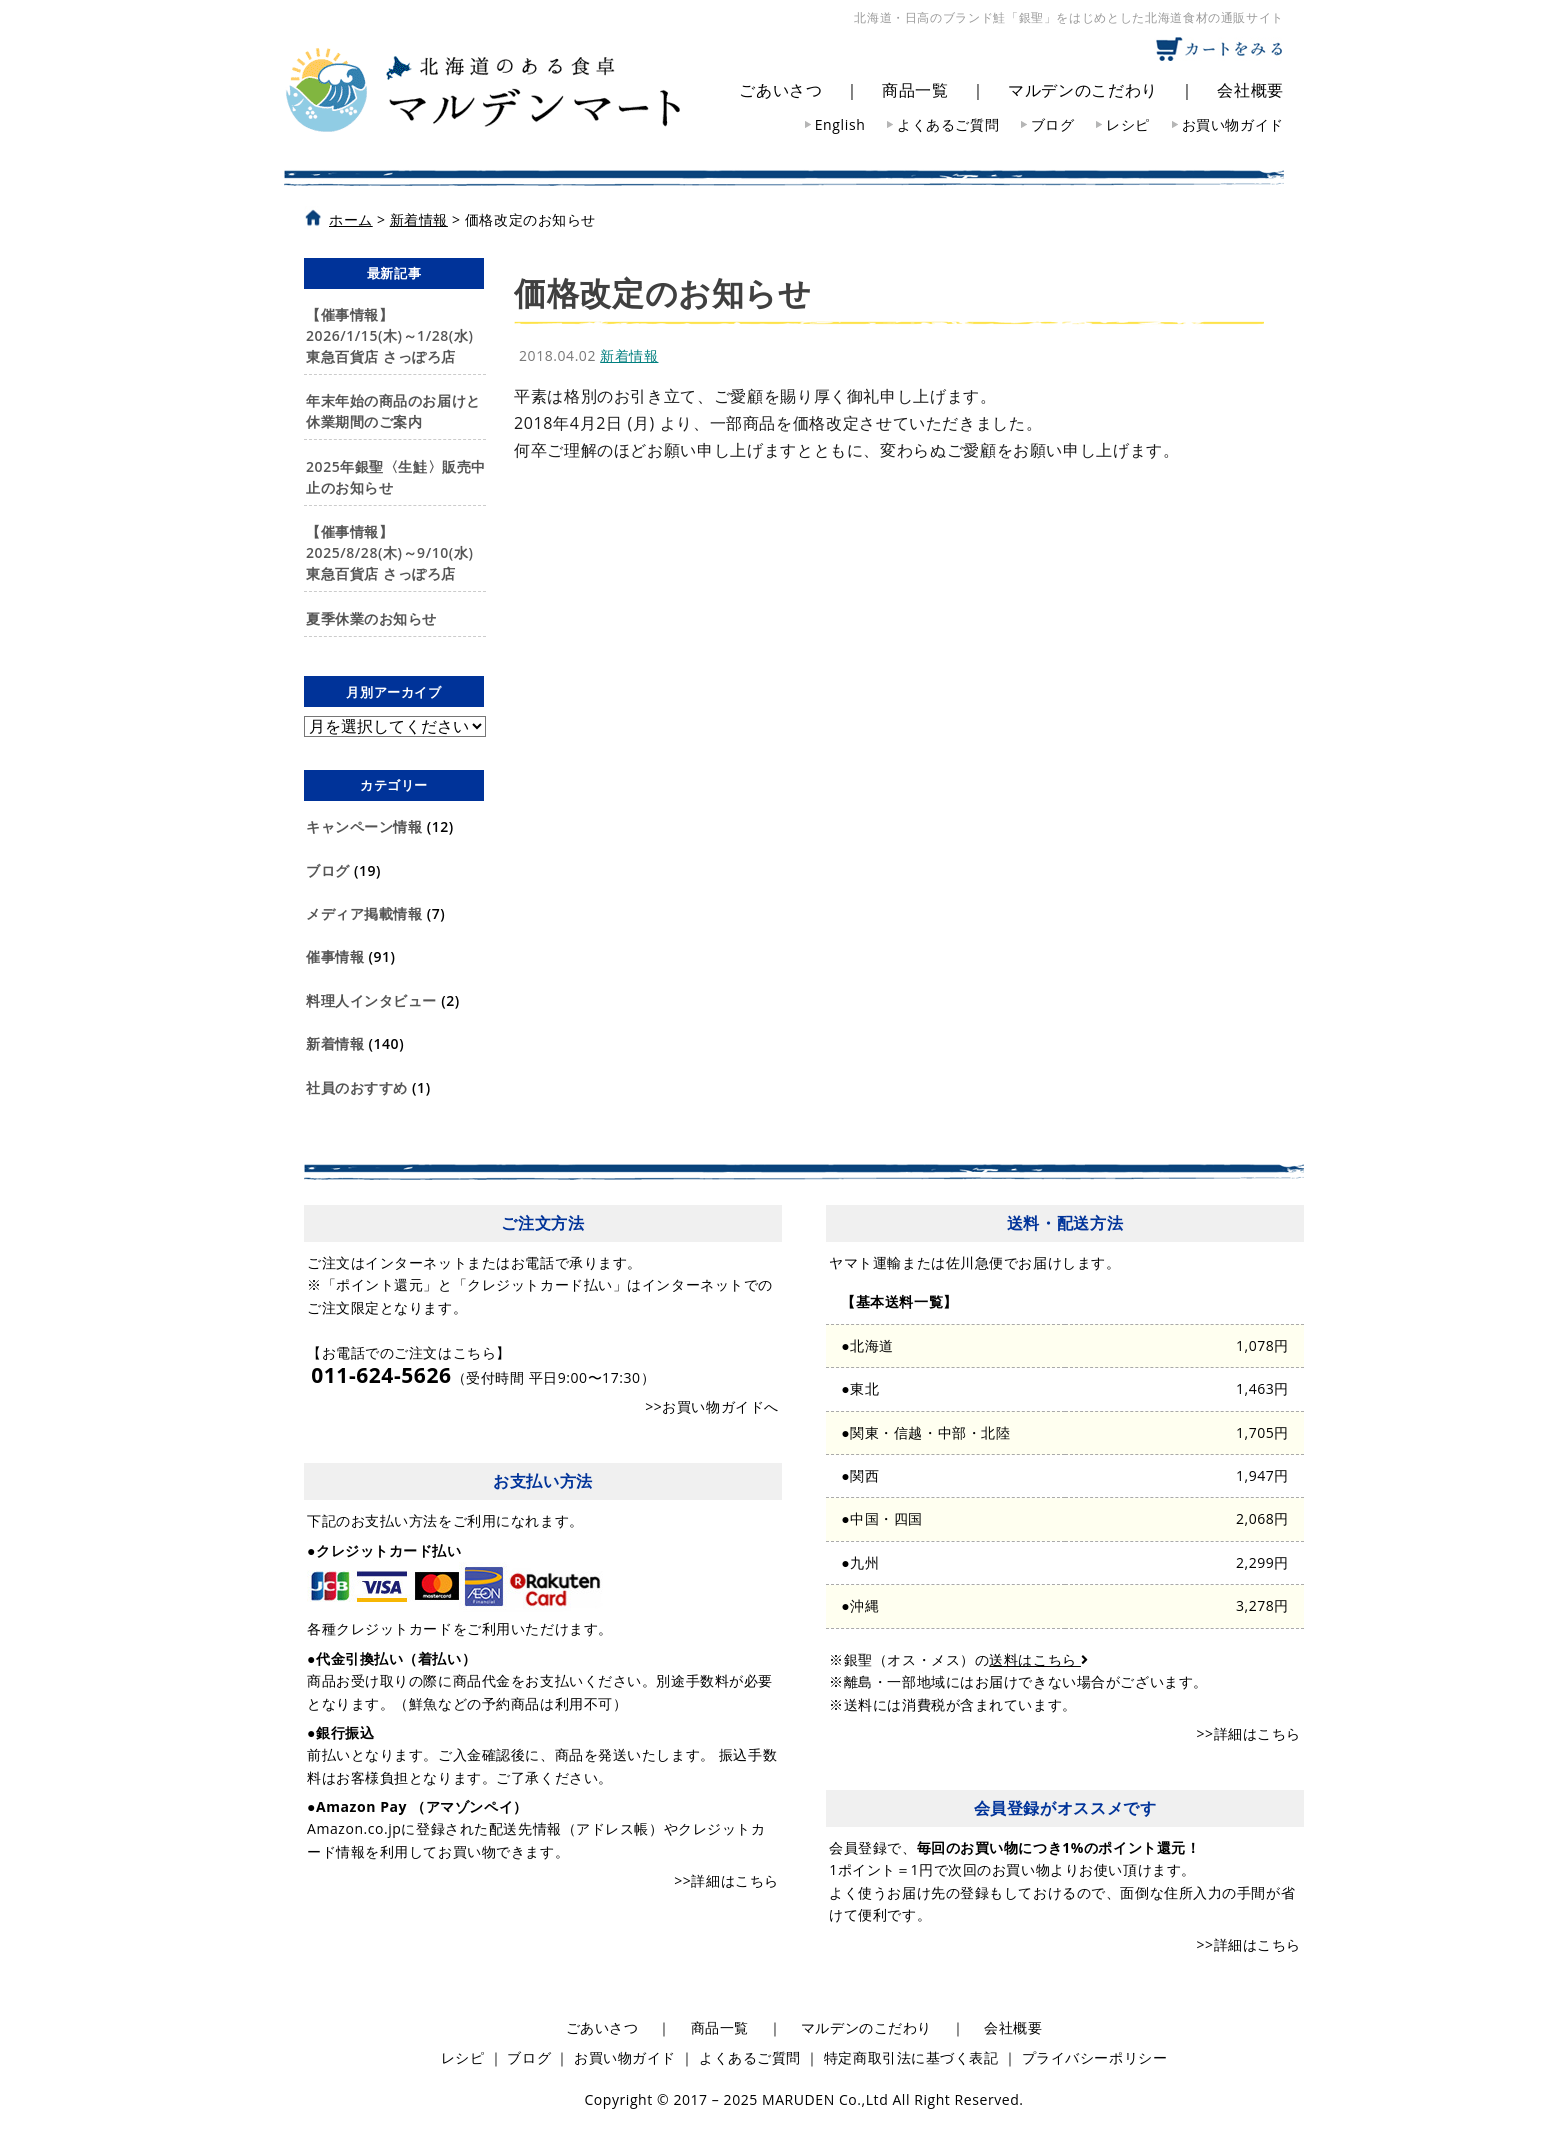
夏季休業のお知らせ (371, 618)
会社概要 (1250, 90)
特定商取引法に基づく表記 (911, 2057)
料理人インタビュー (371, 1000)
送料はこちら (1038, 1659)
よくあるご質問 (948, 124)
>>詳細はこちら (726, 1880)
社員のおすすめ (357, 1087)
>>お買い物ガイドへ (712, 1406)
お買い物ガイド (1233, 124)
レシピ (1128, 124)
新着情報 (335, 1043)
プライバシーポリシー (1095, 2057)
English (840, 124)
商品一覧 (915, 90)
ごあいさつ (780, 90)
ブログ (1053, 124)
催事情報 (335, 956)
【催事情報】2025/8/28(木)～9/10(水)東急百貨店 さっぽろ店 (389, 552)
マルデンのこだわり (1083, 90)
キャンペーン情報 (364, 826)
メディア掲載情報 (364, 913)
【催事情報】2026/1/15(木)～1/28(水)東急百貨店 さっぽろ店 (389, 335)
